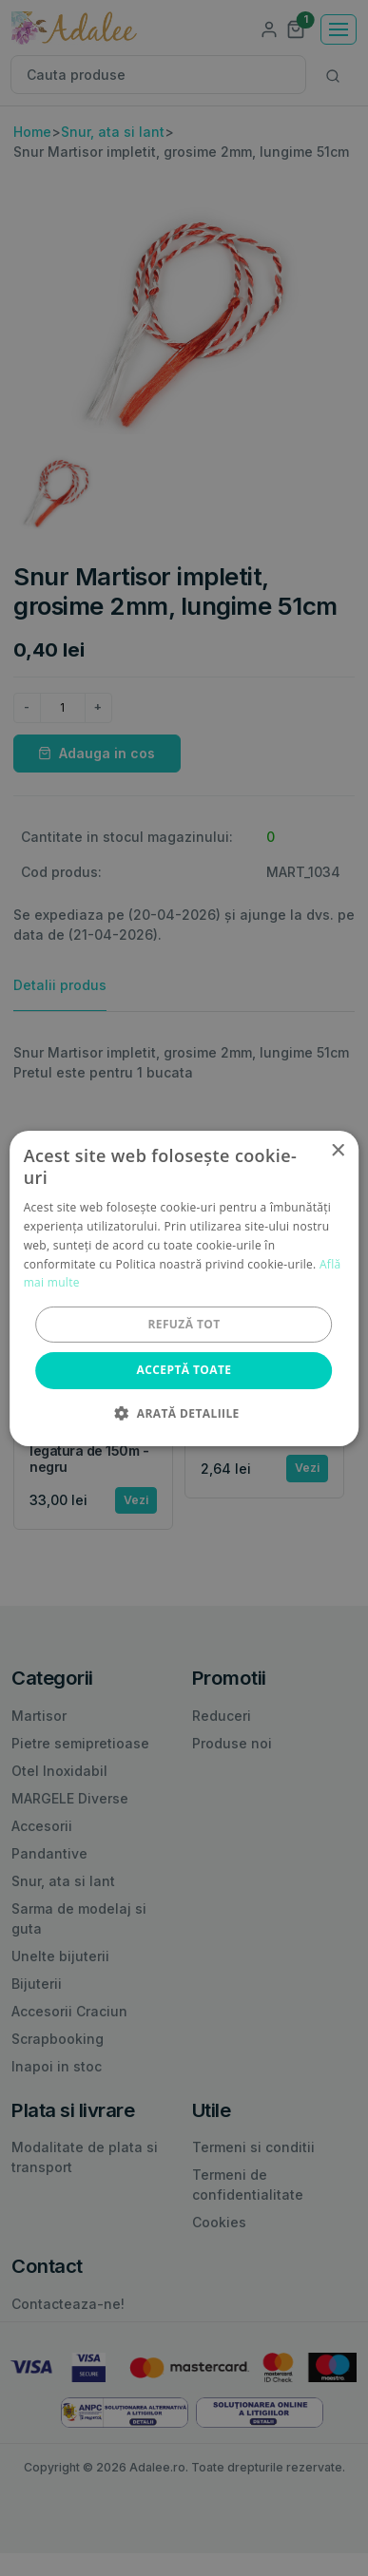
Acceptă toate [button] (184, 1370)
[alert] (184, 1288)
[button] (183, 1412)
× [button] (337, 1150)
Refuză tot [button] (183, 1324)
